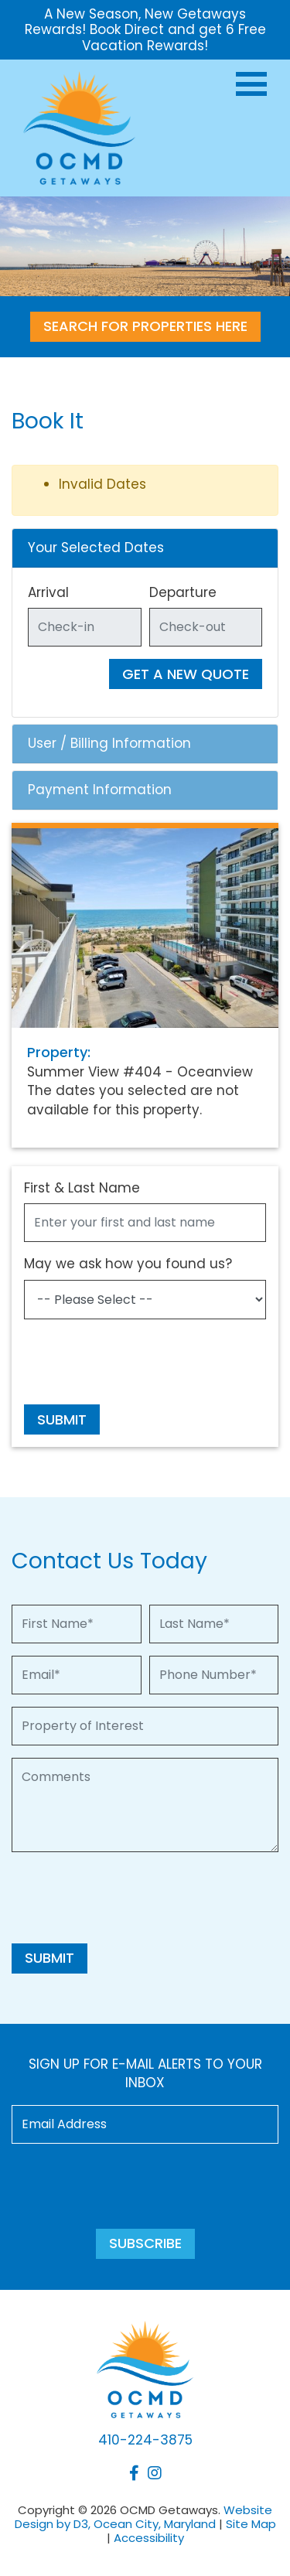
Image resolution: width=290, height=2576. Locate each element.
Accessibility (149, 2538)
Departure (183, 592)
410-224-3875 (145, 2440)
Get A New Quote (185, 674)
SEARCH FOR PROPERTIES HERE (145, 326)
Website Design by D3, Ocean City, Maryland (144, 2517)
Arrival (48, 592)
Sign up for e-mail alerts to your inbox (145, 2074)
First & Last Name (82, 1188)
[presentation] (141, 1362)
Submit (62, 1419)
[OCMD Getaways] (79, 127)
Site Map (251, 2524)
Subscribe (145, 2243)
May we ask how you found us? (128, 1263)
